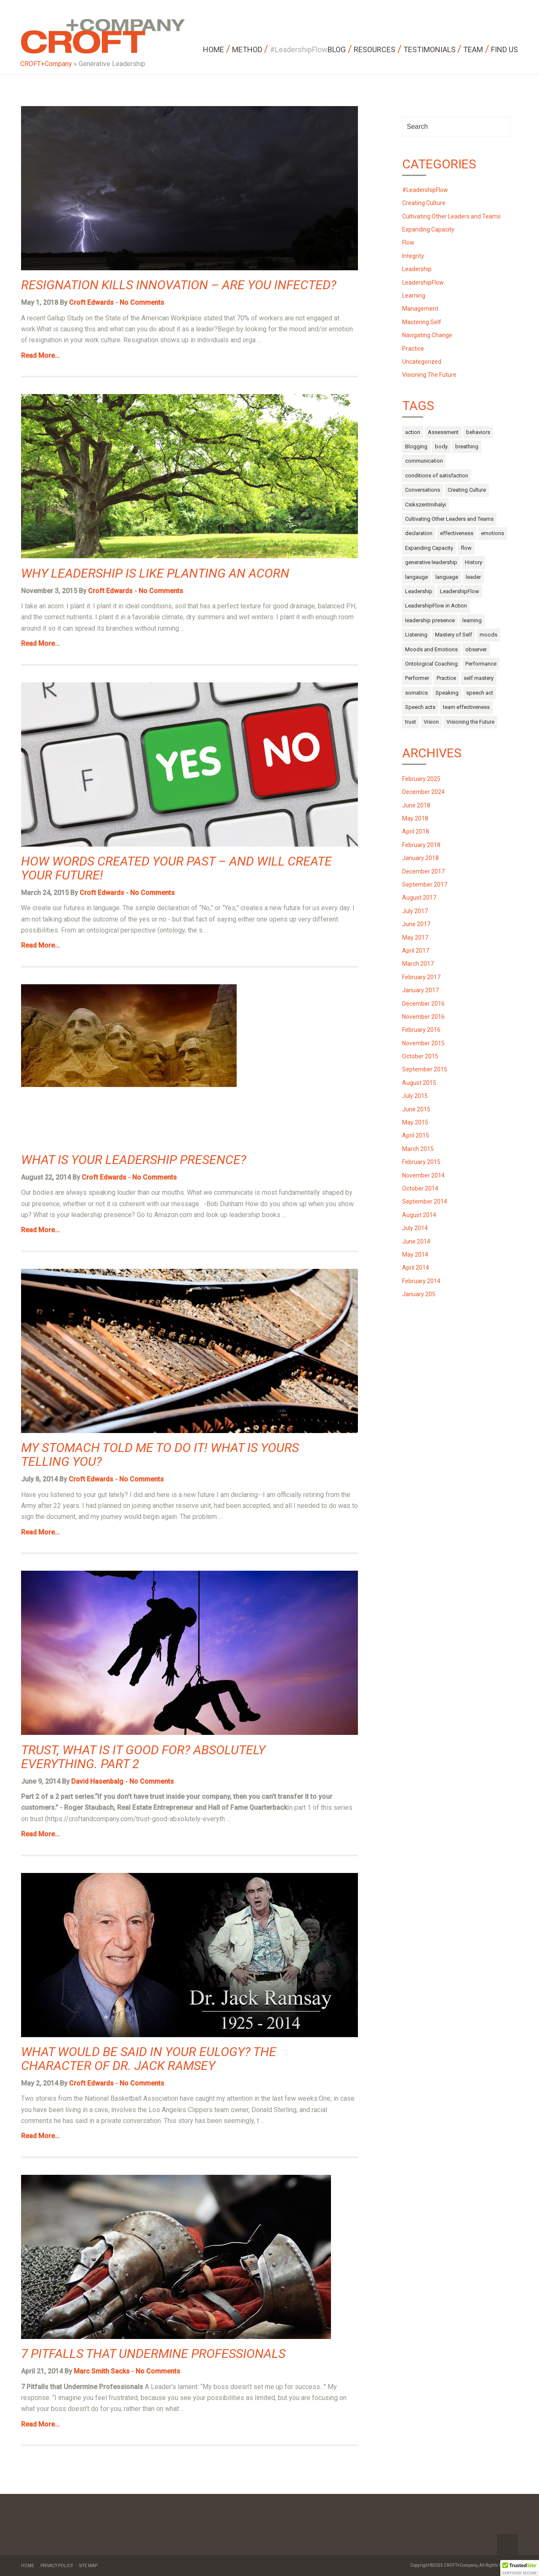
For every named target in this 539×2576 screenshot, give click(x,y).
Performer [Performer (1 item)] (417, 678)
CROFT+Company (46, 64)
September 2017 (424, 884)
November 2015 (423, 1043)
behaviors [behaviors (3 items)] (478, 432)
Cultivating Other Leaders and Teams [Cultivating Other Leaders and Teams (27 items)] (449, 519)
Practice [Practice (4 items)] (446, 678)
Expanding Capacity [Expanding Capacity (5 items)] (429, 548)
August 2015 (419, 1082)
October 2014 (420, 1188)
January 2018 (420, 858)
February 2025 (421, 778)
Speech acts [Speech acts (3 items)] (420, 707)
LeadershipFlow (423, 282)
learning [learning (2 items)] (472, 620)
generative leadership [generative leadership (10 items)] (431, 562)
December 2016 (423, 1003)
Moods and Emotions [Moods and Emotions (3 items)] (431, 649)
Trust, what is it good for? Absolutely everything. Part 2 (143, 1756)
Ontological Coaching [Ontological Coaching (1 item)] (431, 664)
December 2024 (423, 792)
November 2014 (423, 1175)
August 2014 (419, 1215)
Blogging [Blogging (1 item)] (416, 446)
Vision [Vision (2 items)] (431, 722)
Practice (413, 348)
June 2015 (416, 1109)
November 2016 (423, 1016)
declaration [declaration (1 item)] (418, 533)
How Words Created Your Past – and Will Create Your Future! (176, 868)
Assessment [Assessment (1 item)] (443, 432)
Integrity (413, 256)
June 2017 (416, 924)
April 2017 (415, 950)
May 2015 (415, 1122)
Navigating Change (427, 335)
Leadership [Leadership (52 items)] (418, 591)
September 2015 (424, 1069)
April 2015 (415, 1135)
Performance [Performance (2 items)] (480, 664)
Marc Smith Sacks (102, 2371)
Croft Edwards (91, 302)
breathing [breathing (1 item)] (466, 446)
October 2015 (420, 1056)
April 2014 (415, 1267)
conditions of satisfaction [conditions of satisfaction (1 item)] (436, 475)
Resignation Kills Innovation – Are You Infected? (178, 284)
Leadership (417, 269)
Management (420, 308)
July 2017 (415, 911)
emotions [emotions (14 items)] (492, 533)
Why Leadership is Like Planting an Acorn (155, 573)
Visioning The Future (429, 374)
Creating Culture (424, 203)
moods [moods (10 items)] (488, 634)
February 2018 (421, 845)
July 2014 (415, 1228)
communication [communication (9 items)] (424, 461)
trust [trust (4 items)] (410, 722)
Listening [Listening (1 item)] (416, 634)
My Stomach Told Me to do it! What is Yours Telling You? (160, 1454)
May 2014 (415, 1254)
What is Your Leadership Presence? (133, 1159)
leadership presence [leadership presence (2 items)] (430, 620)
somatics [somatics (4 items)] (416, 693)
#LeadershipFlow (425, 189)
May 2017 (415, 937)
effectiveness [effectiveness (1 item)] (456, 533)
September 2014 (424, 1201)
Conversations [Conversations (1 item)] (422, 490)
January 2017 (420, 990)
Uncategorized (421, 361)
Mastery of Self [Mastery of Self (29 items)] (453, 634)
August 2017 (419, 897)
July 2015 (415, 1095)
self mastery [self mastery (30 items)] (479, 678)
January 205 (418, 1294)
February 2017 (421, 977)
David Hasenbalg (97, 1781)
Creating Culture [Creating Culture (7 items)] (467, 490)
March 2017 (418, 963)
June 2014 (416, 1241)
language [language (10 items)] (446, 577)
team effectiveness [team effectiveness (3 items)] (466, 707)
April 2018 (415, 831)
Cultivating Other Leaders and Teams (451, 216)
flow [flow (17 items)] (466, 548)
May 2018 (415, 818)
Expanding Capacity (428, 229)
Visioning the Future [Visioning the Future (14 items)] (470, 722)
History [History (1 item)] (473, 562)
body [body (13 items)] (441, 446)
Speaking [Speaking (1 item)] (447, 693)
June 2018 (416, 805)
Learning (413, 295)
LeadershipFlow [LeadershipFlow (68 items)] (459, 591)
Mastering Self (421, 322)
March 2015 (418, 1148)
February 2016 (421, 1029)
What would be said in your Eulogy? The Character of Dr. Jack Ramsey (148, 2058)
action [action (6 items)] (412, 432)
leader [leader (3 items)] (473, 577)
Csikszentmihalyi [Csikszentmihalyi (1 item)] (425, 504)
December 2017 (423, 871)
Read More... (40, 356)
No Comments (142, 302)
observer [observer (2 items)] (476, 649)
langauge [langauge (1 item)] (416, 577)
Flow (408, 242)
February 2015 (421, 1162)
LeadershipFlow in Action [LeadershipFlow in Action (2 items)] (436, 605)
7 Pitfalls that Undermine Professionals (153, 2353)
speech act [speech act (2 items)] (479, 693)
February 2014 (421, 1281)
